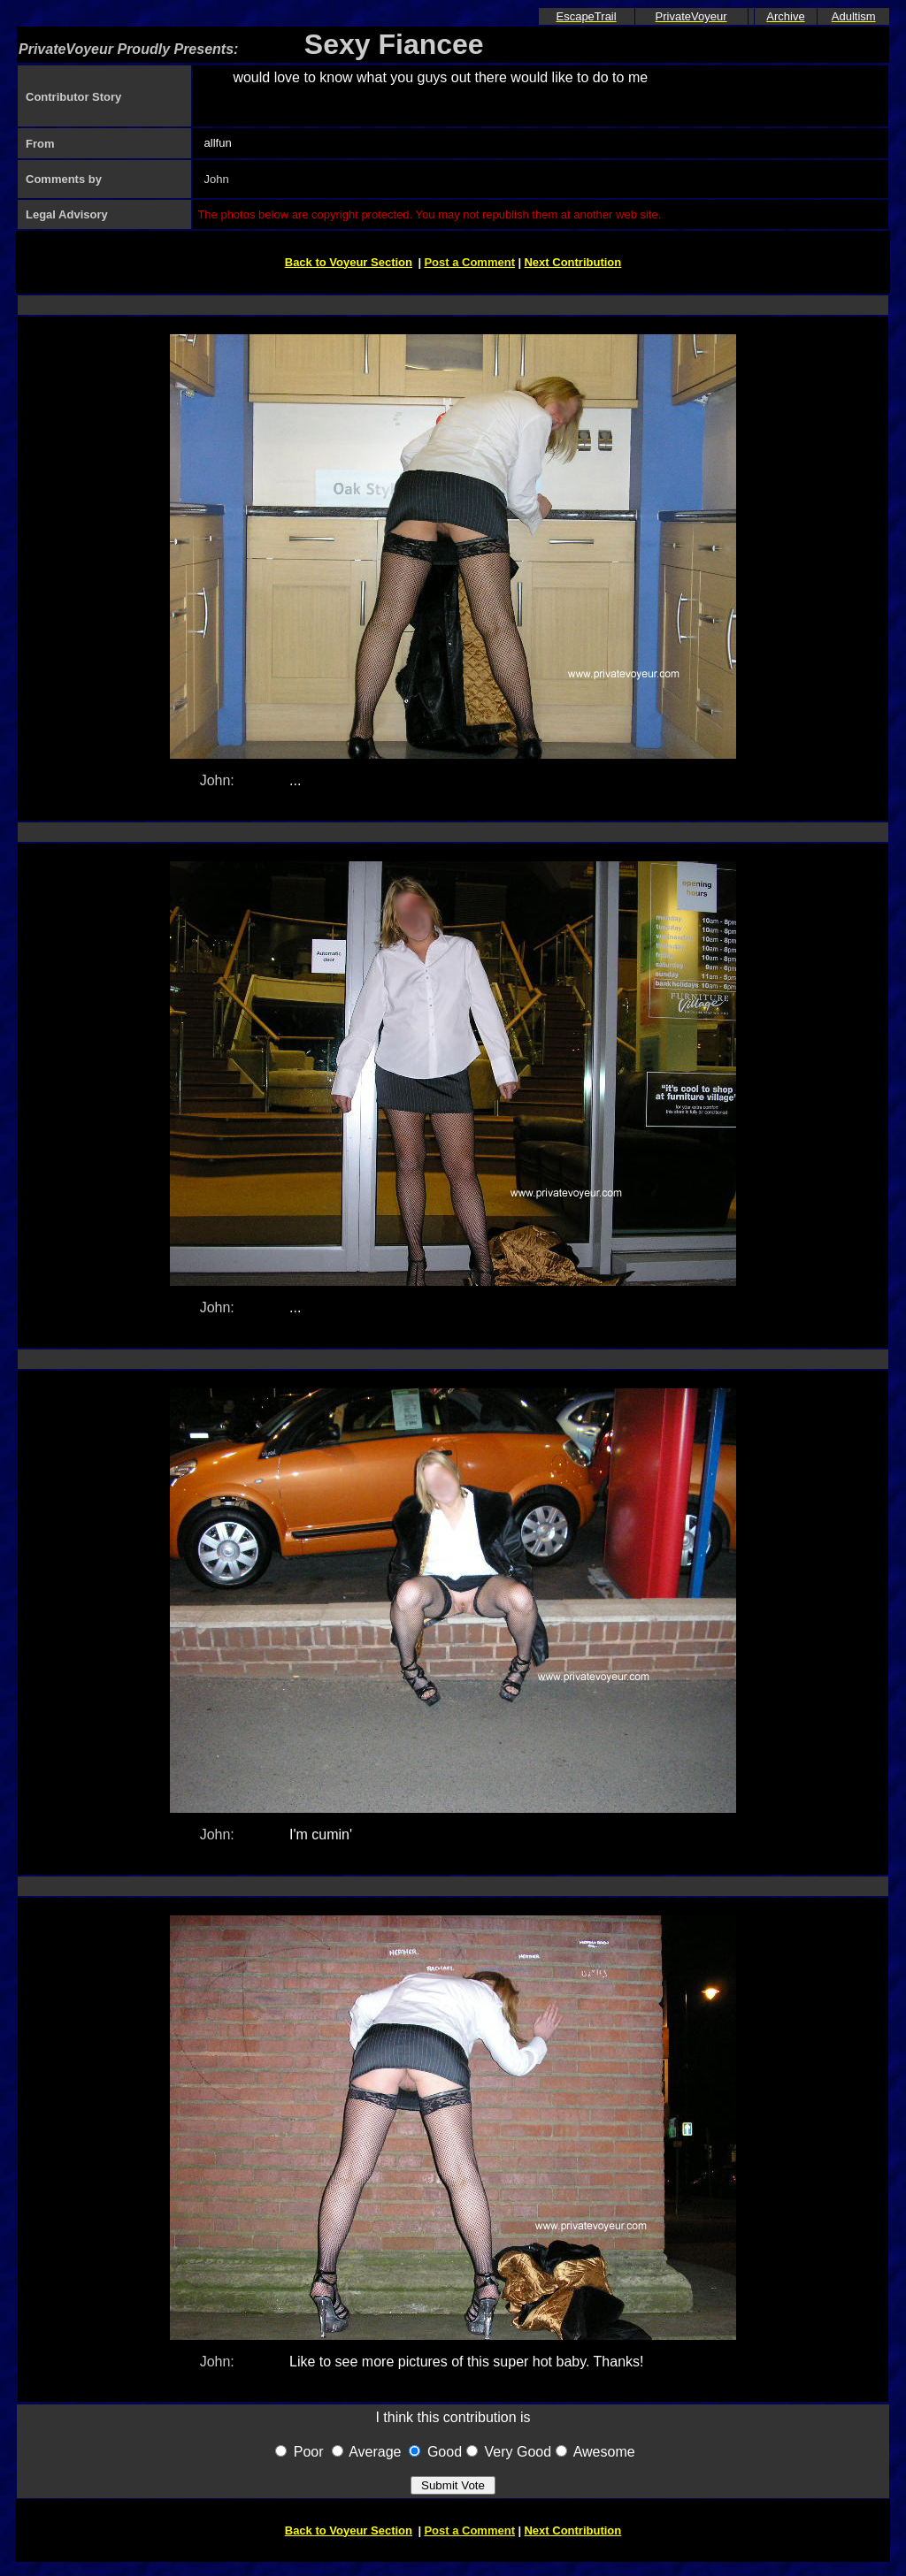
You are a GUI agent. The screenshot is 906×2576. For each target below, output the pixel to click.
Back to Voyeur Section (348, 262)
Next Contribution (572, 262)
